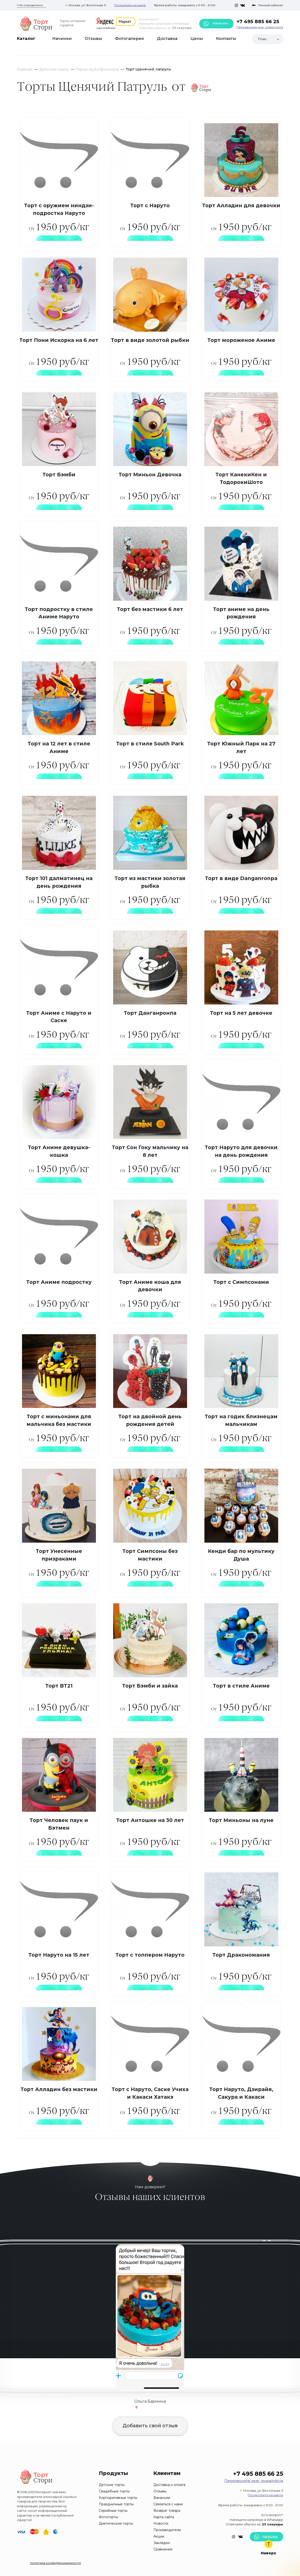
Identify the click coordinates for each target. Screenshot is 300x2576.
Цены (196, 38)
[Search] (262, 39)
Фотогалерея (129, 38)
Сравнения (162, 2549)
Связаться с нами (168, 2504)
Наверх (268, 2547)
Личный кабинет (267, 5)
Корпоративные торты (118, 2498)
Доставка (167, 38)
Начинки (62, 38)
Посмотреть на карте (130, 5)
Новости (160, 2523)
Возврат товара (166, 2510)
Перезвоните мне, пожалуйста (260, 27)
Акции (158, 2536)
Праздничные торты (116, 2504)
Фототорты (108, 2517)
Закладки (161, 2543)
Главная (24, 69)
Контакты (226, 38)
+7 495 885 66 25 (258, 21)
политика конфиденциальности (55, 2563)
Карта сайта (163, 2517)
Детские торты (54, 69)
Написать (216, 23)
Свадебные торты (114, 2491)
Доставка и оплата (169, 2485)
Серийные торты (113, 2510)
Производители (167, 2530)
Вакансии (161, 2498)
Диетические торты (116, 2523)
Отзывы (93, 38)
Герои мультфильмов (97, 69)
